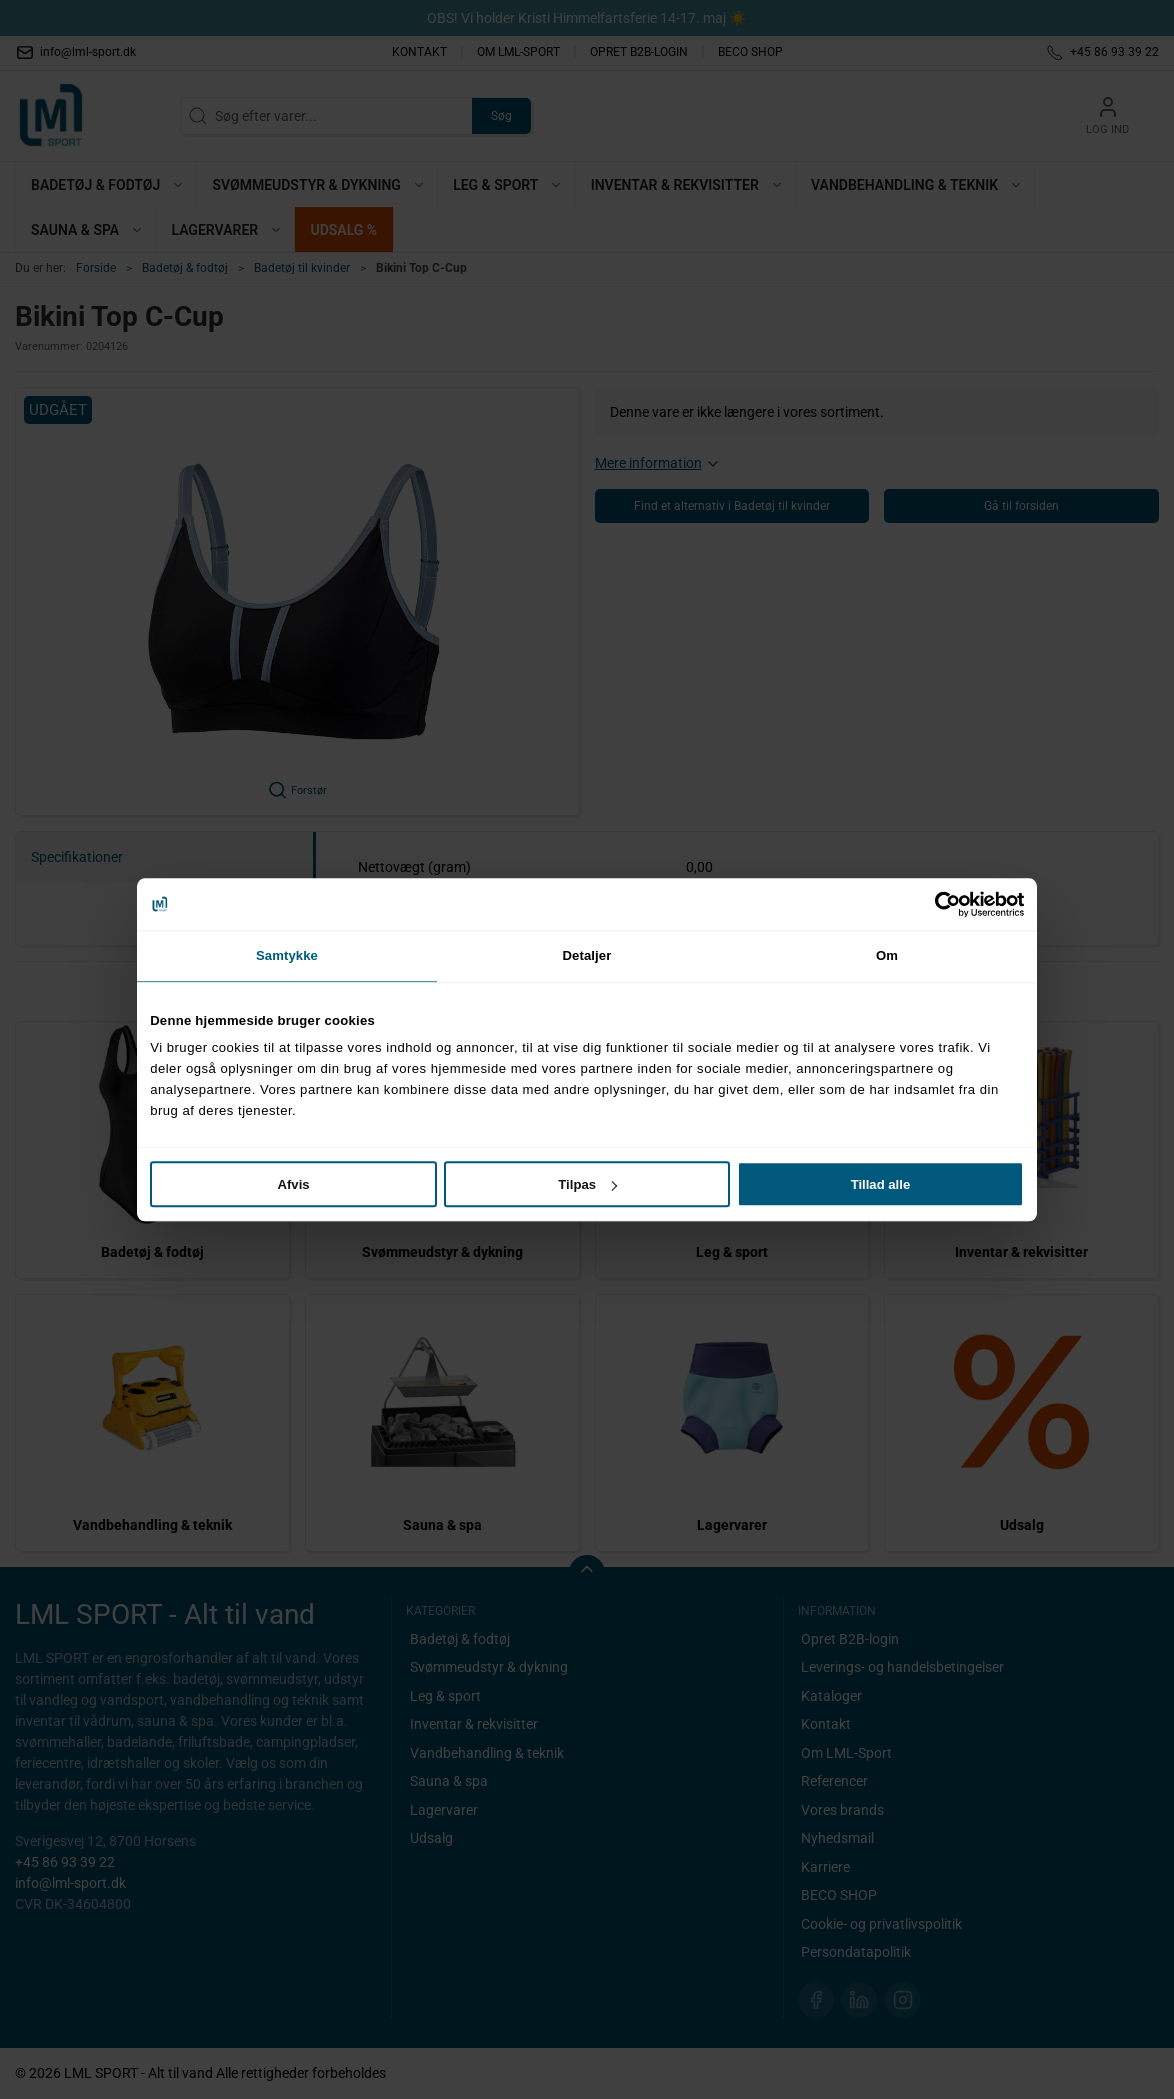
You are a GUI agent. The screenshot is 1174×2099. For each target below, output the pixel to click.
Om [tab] (887, 955)
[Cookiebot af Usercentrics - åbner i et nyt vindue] (936, 904)
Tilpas (587, 1184)
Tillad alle (881, 1184)
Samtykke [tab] (287, 955)
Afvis (294, 1184)
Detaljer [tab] (587, 955)
